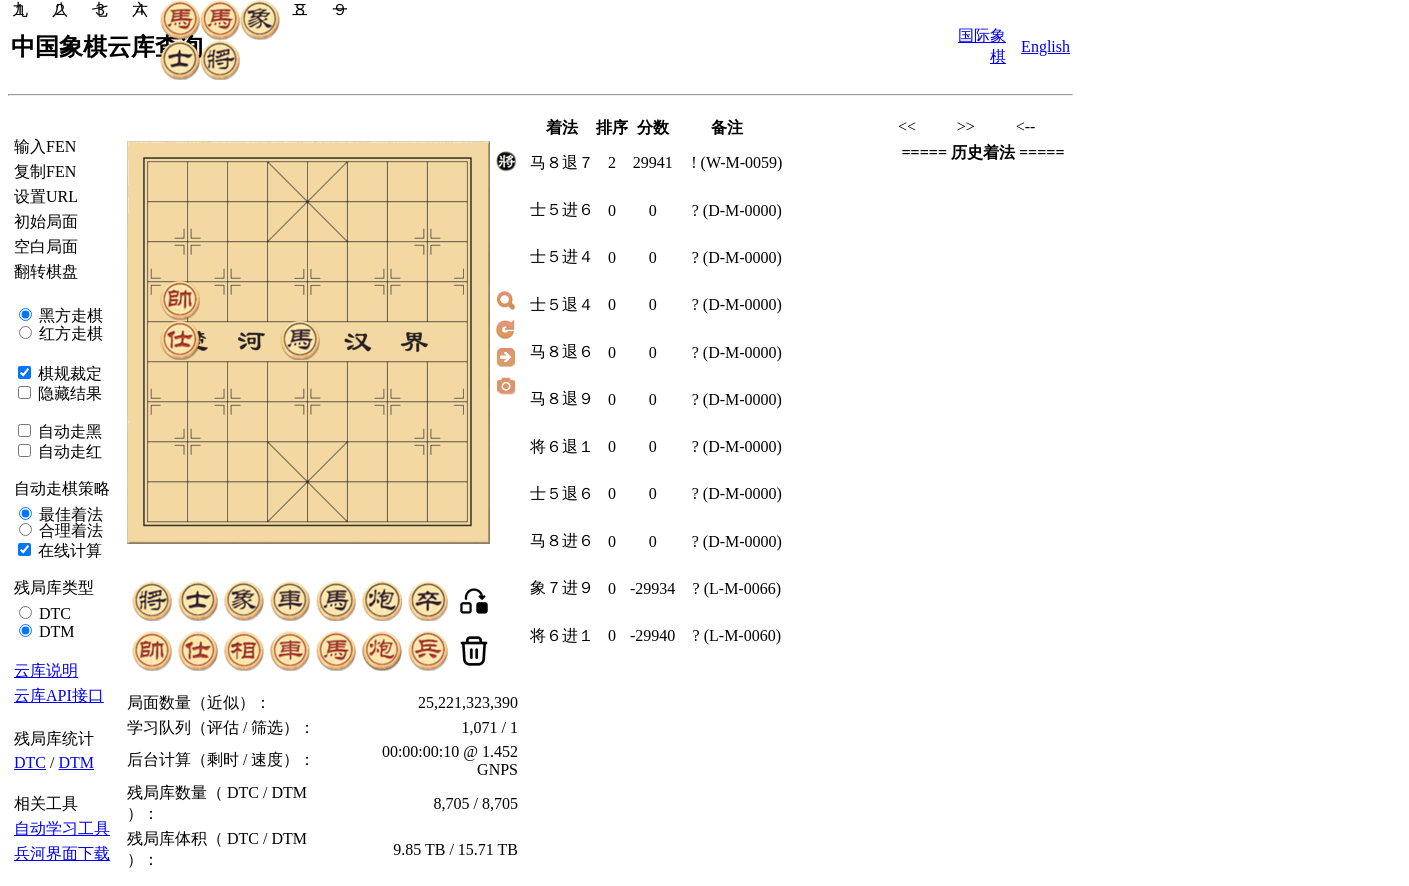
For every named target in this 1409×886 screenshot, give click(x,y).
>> (966, 126)
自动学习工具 (62, 828)
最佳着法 (69, 514)
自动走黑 (68, 431)
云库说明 (46, 670)
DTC (53, 613)
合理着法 (69, 530)
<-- (1026, 126)
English (1045, 46)
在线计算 (68, 550)
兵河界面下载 (62, 853)
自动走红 (68, 451)
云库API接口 (59, 695)
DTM (55, 631)
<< (907, 126)
